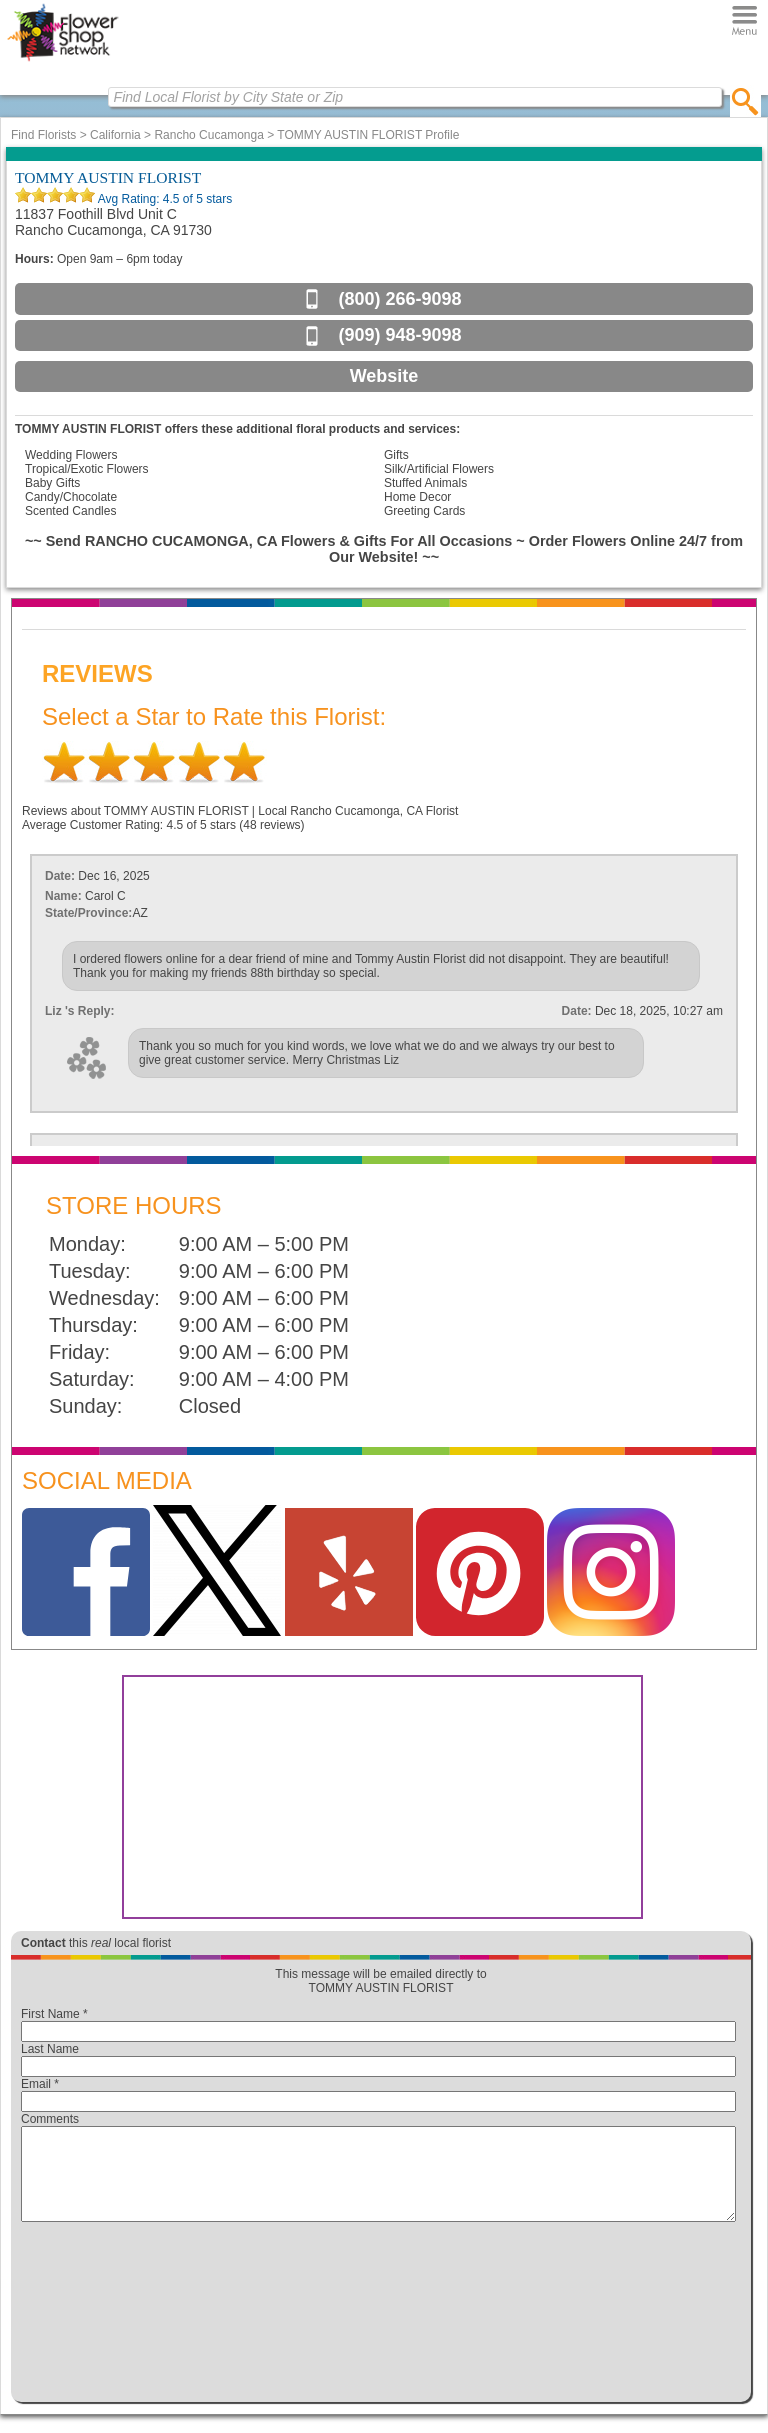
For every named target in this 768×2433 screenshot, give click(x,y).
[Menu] (744, 20)
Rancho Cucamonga (208, 135)
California (115, 135)
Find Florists (43, 135)
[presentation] (379, 2317)
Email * (40, 2084)
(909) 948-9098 (399, 335)
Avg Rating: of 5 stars (163, 199)
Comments (50, 2119)
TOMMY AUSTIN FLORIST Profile (368, 135)
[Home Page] (62, 61)
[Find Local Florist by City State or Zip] (415, 97)
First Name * (54, 2014)
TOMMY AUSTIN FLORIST (108, 177)
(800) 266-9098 (399, 299)
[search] (745, 101)
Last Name (50, 2049)
